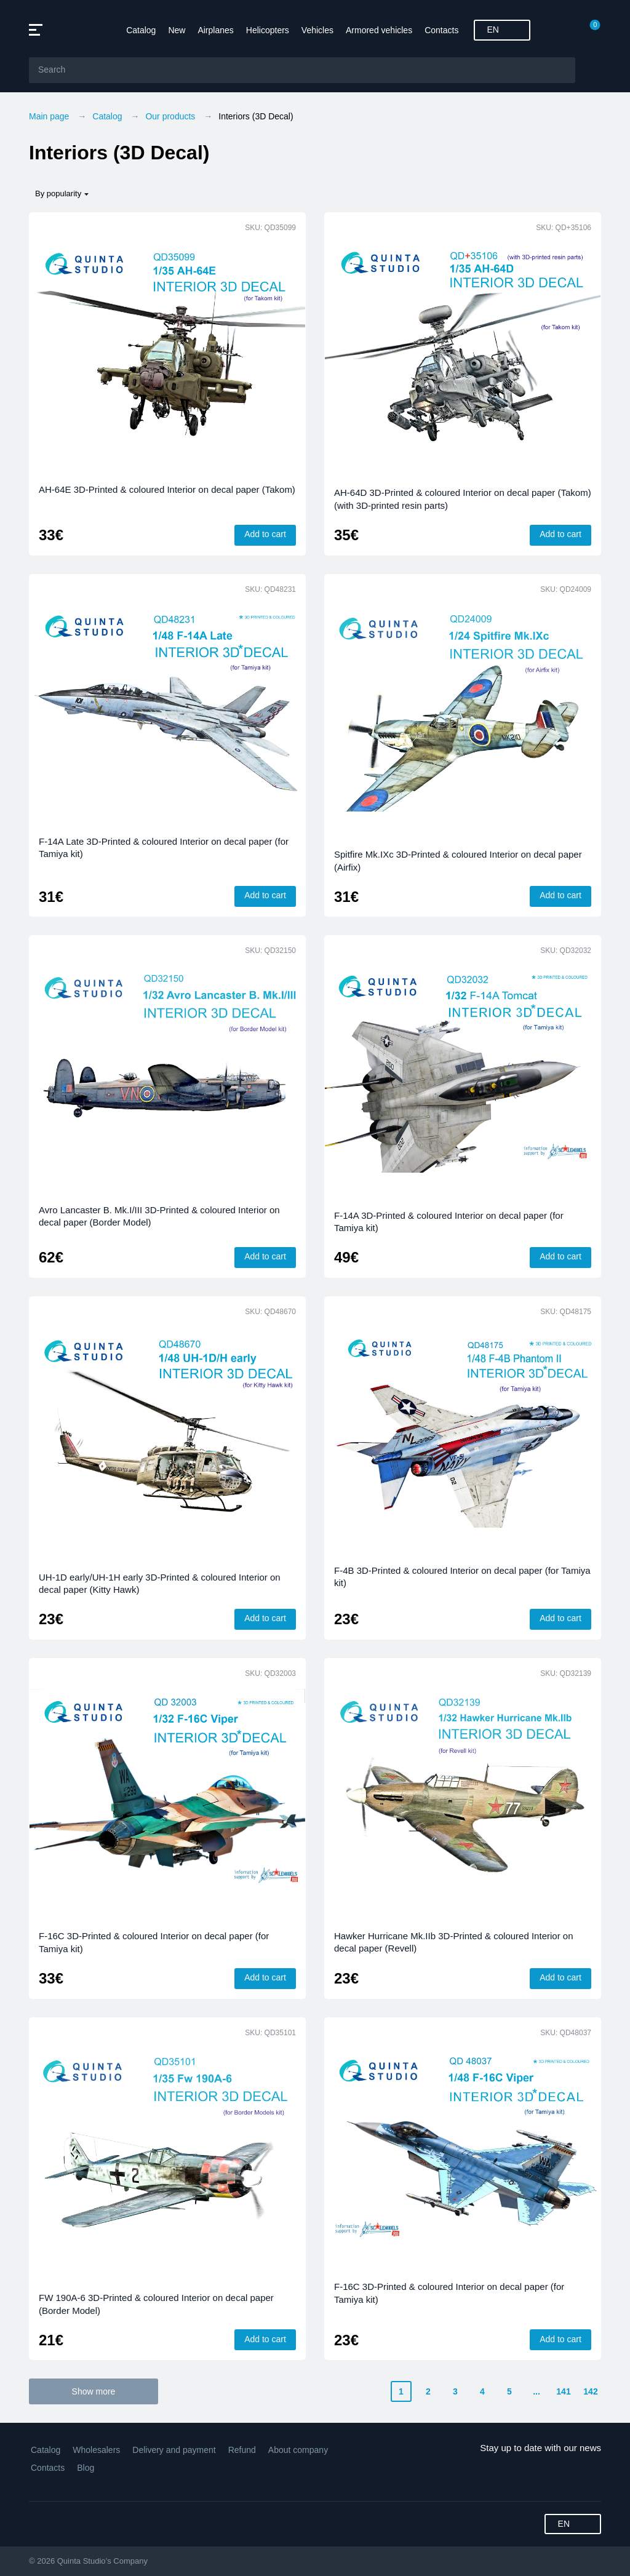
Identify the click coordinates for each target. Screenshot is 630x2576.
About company (298, 2450)
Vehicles (317, 30)
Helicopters (267, 30)
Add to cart (265, 534)
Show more (94, 2391)
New (176, 30)
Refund (242, 2450)
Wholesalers (96, 2450)
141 (563, 2391)
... (536, 2391)
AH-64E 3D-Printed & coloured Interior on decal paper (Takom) (167, 489)
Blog (85, 2468)
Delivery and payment (173, 2450)
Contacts (441, 30)
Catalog (141, 30)
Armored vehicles (379, 30)
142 (590, 2391)
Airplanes (215, 30)
